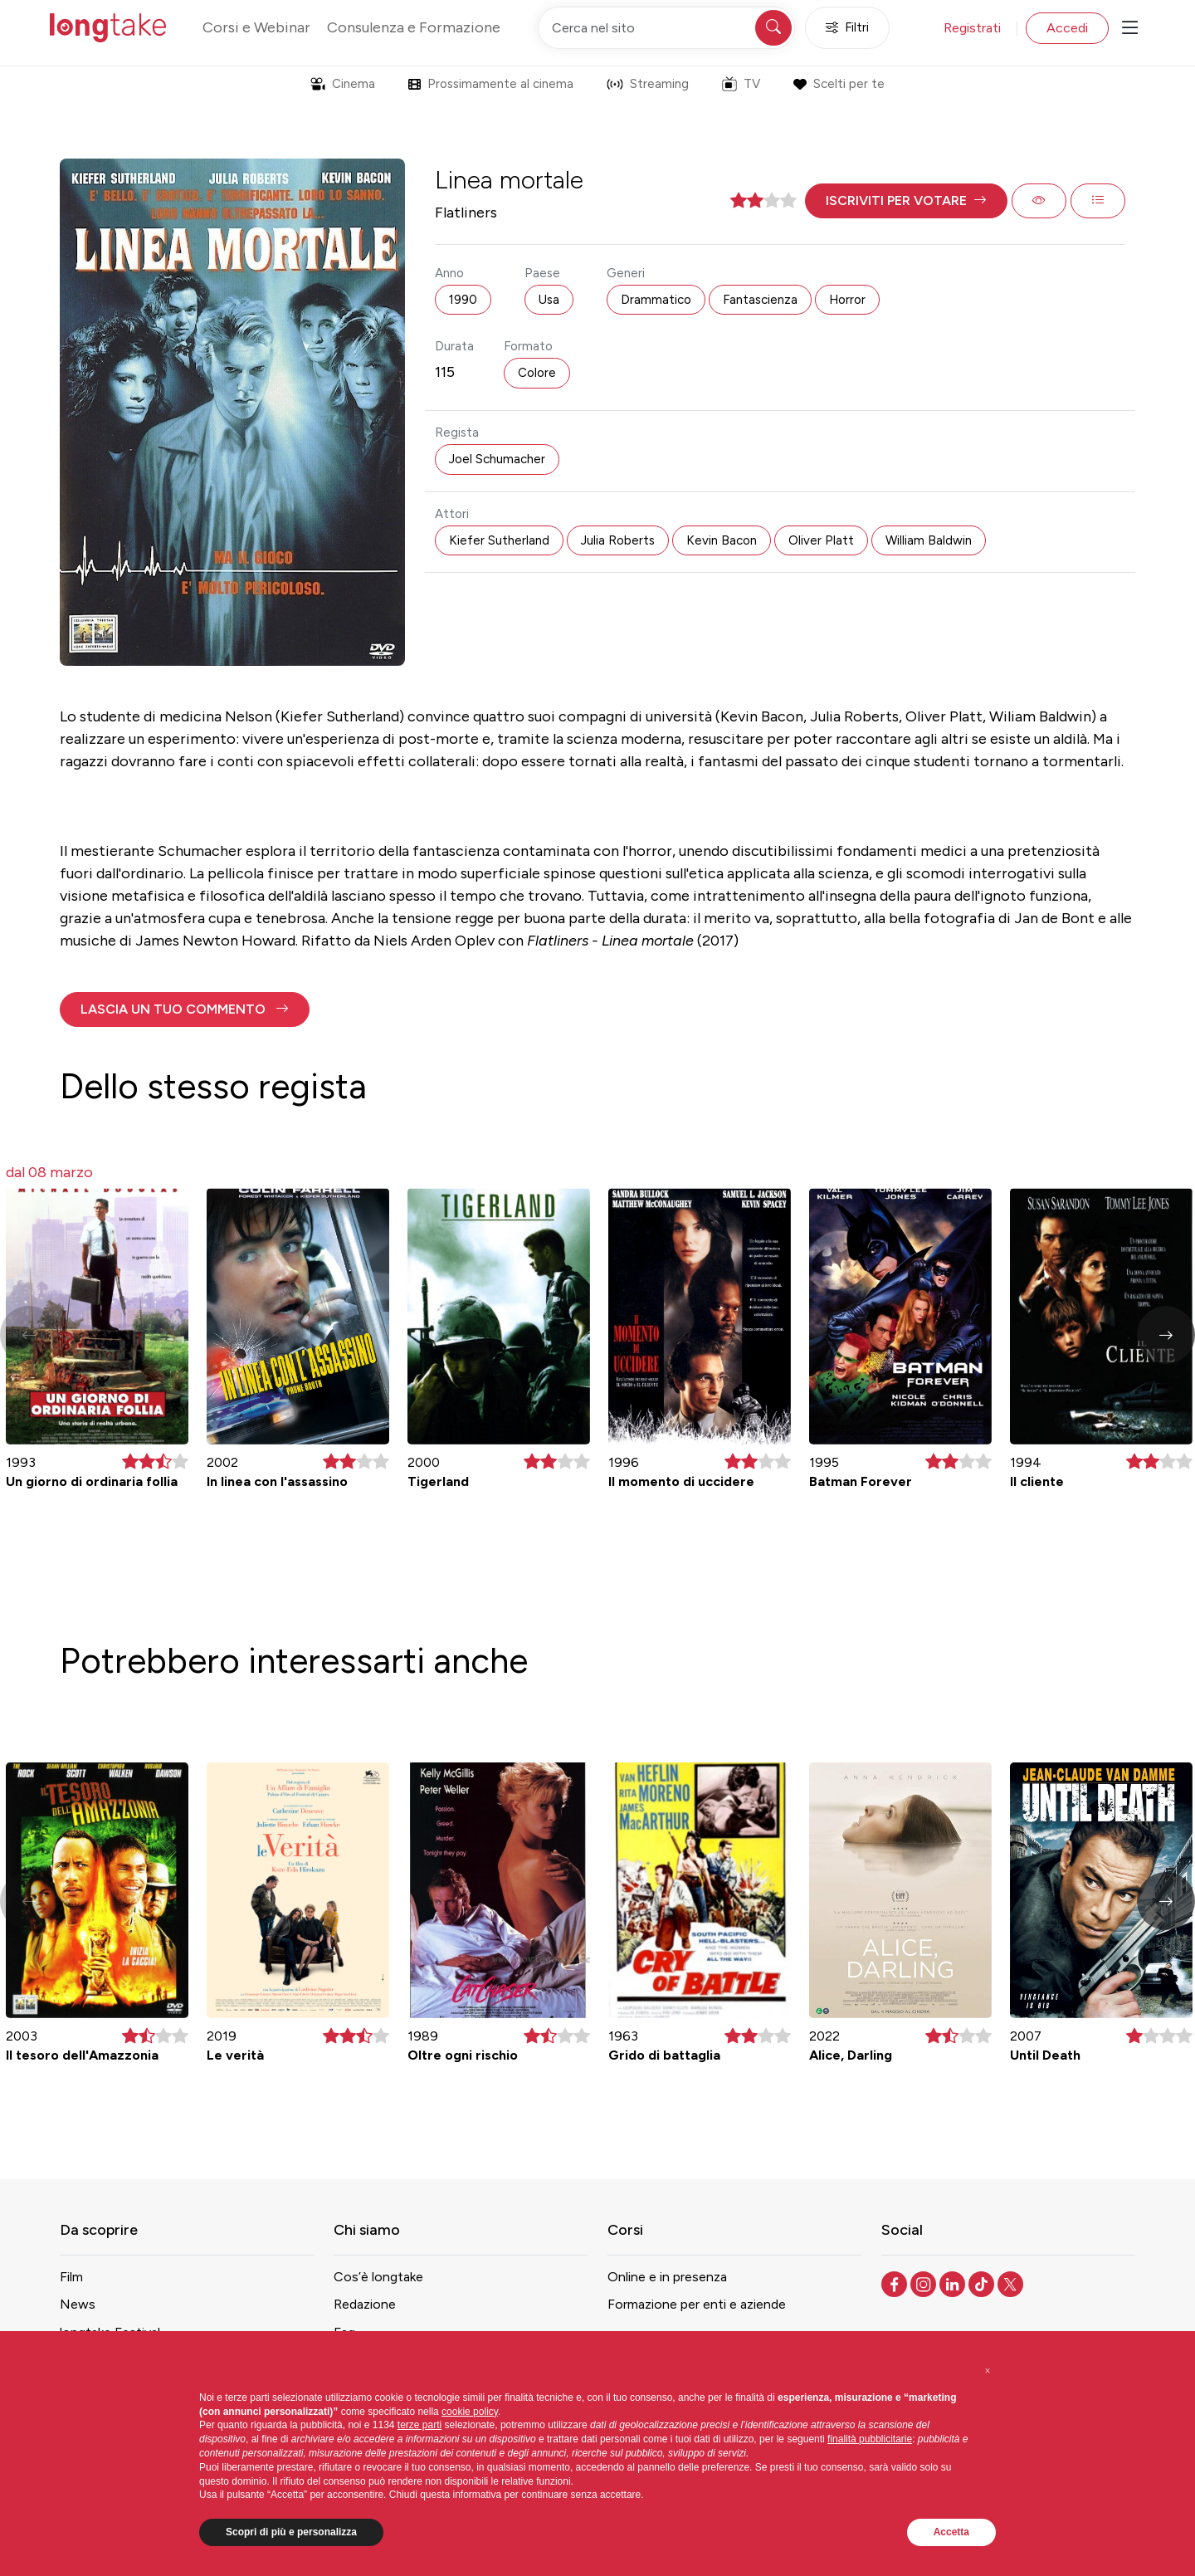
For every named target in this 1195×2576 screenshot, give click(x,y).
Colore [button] (537, 372)
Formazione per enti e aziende (696, 2304)
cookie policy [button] (469, 2411)
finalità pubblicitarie (869, 2439)
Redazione (365, 2304)
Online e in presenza (667, 2277)
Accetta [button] (951, 2532)
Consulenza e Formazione (413, 27)
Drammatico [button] (656, 299)
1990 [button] (463, 299)
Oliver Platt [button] (821, 540)
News (77, 2304)
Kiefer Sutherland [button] (499, 540)
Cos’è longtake (378, 2277)
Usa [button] (549, 299)
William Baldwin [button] (928, 540)
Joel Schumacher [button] (497, 459)
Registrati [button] (972, 28)
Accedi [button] (1067, 28)
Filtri (847, 27)
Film (71, 2277)
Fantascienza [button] (760, 299)
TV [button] (741, 83)
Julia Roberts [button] (618, 540)
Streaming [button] (648, 83)
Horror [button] (847, 299)
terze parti (419, 2425)
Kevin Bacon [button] (721, 540)
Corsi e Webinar (256, 27)
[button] (906, 200)
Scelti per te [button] (838, 83)
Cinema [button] (342, 83)
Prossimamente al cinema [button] (490, 83)
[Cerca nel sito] (666, 28)
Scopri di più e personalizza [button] (291, 2532)
